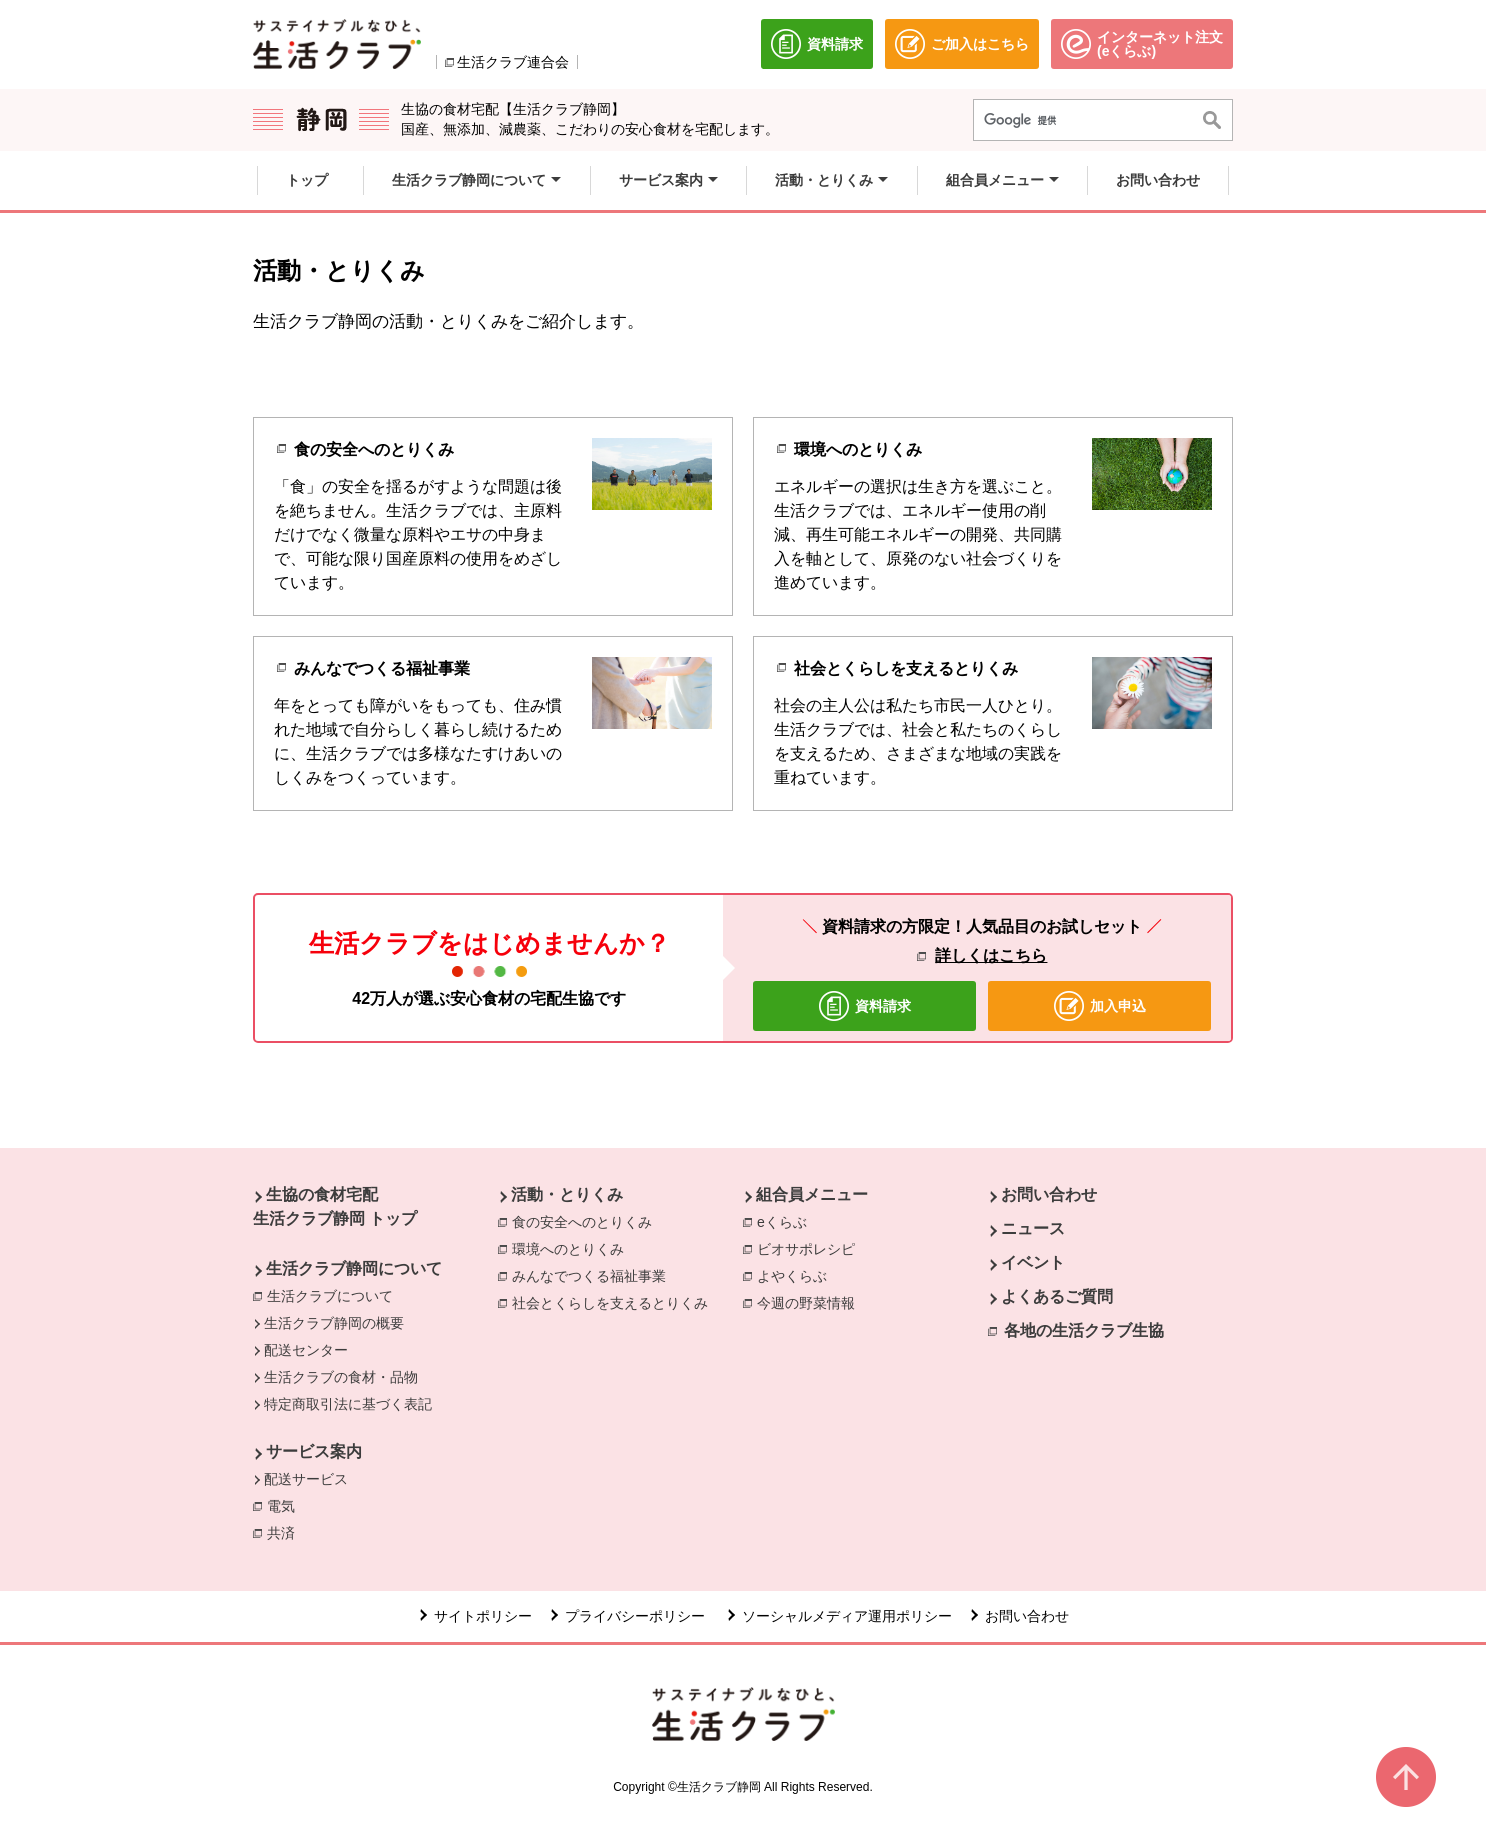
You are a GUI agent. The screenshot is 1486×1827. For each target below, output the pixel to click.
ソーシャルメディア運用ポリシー (847, 1616)
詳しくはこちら (991, 955)
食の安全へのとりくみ (587, 1221)
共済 (286, 1532)
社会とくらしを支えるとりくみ (615, 1302)
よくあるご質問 (1057, 1296)
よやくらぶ (797, 1275)
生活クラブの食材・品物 (341, 1377)
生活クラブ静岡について (354, 1268)
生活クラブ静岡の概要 (334, 1323)
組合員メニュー (812, 1194)
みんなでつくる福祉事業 (594, 1275)
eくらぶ (787, 1221)
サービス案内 (314, 1451)
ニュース (1033, 1228)
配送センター (306, 1350)
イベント (1033, 1262)
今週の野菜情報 (811, 1302)
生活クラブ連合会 (513, 62)
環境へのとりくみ (573, 1248)
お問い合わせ (1049, 1194)
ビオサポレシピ (811, 1248)
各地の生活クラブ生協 (1084, 1330)
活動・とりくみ (567, 1194)
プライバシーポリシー (637, 1616)
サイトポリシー (483, 1616)
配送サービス (306, 1479)
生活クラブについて (330, 1296)
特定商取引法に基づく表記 (348, 1404)
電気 (286, 1505)
